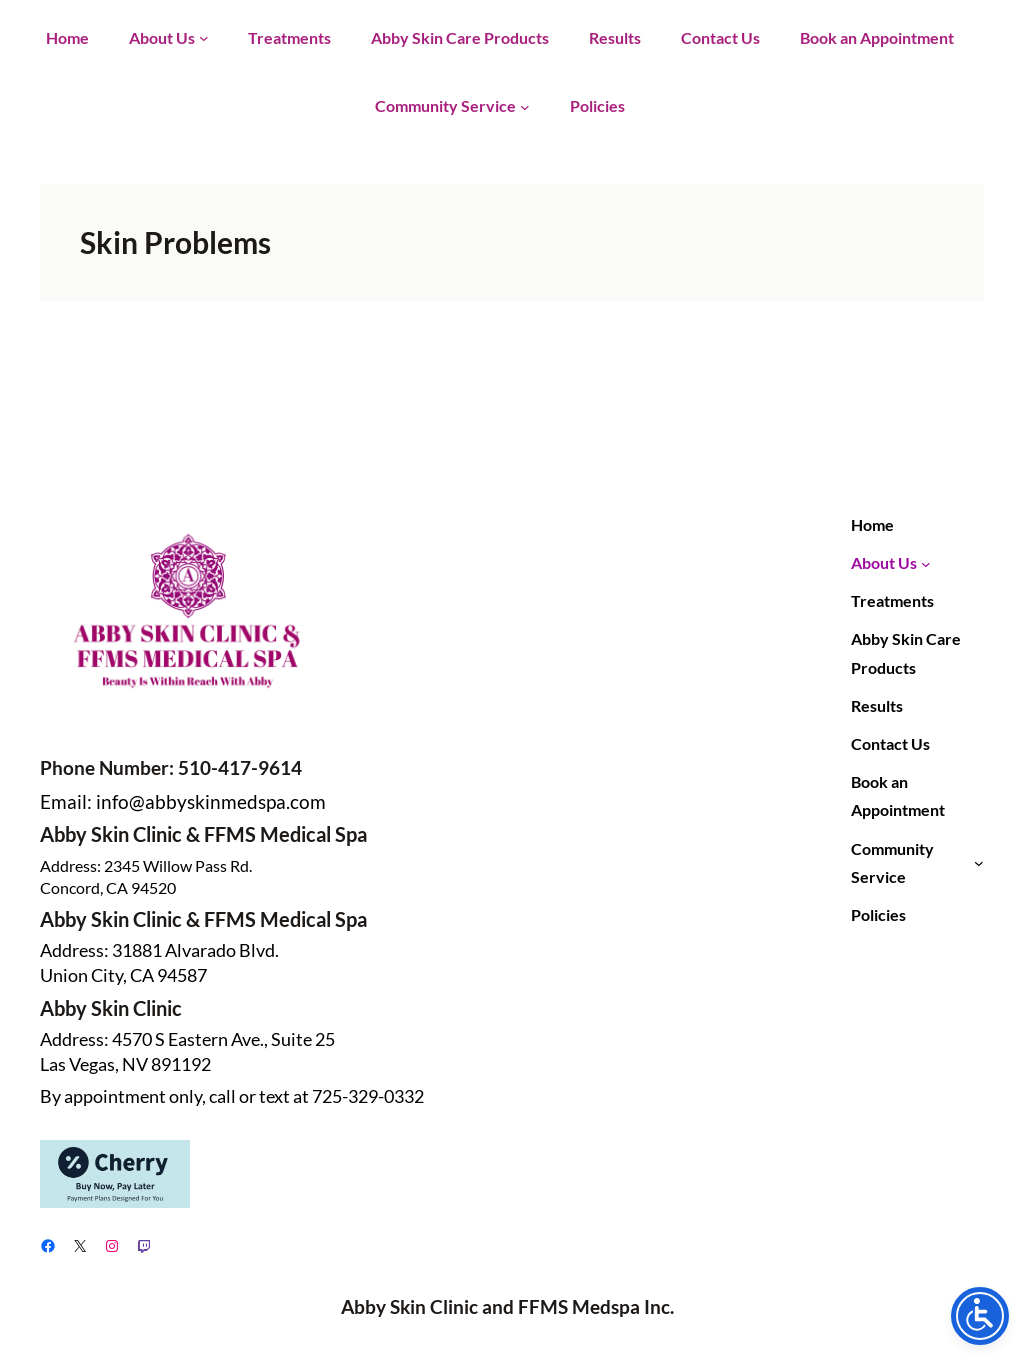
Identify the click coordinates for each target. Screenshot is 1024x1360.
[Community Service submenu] (525, 106)
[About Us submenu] (204, 38)
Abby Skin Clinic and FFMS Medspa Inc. (507, 1306)
